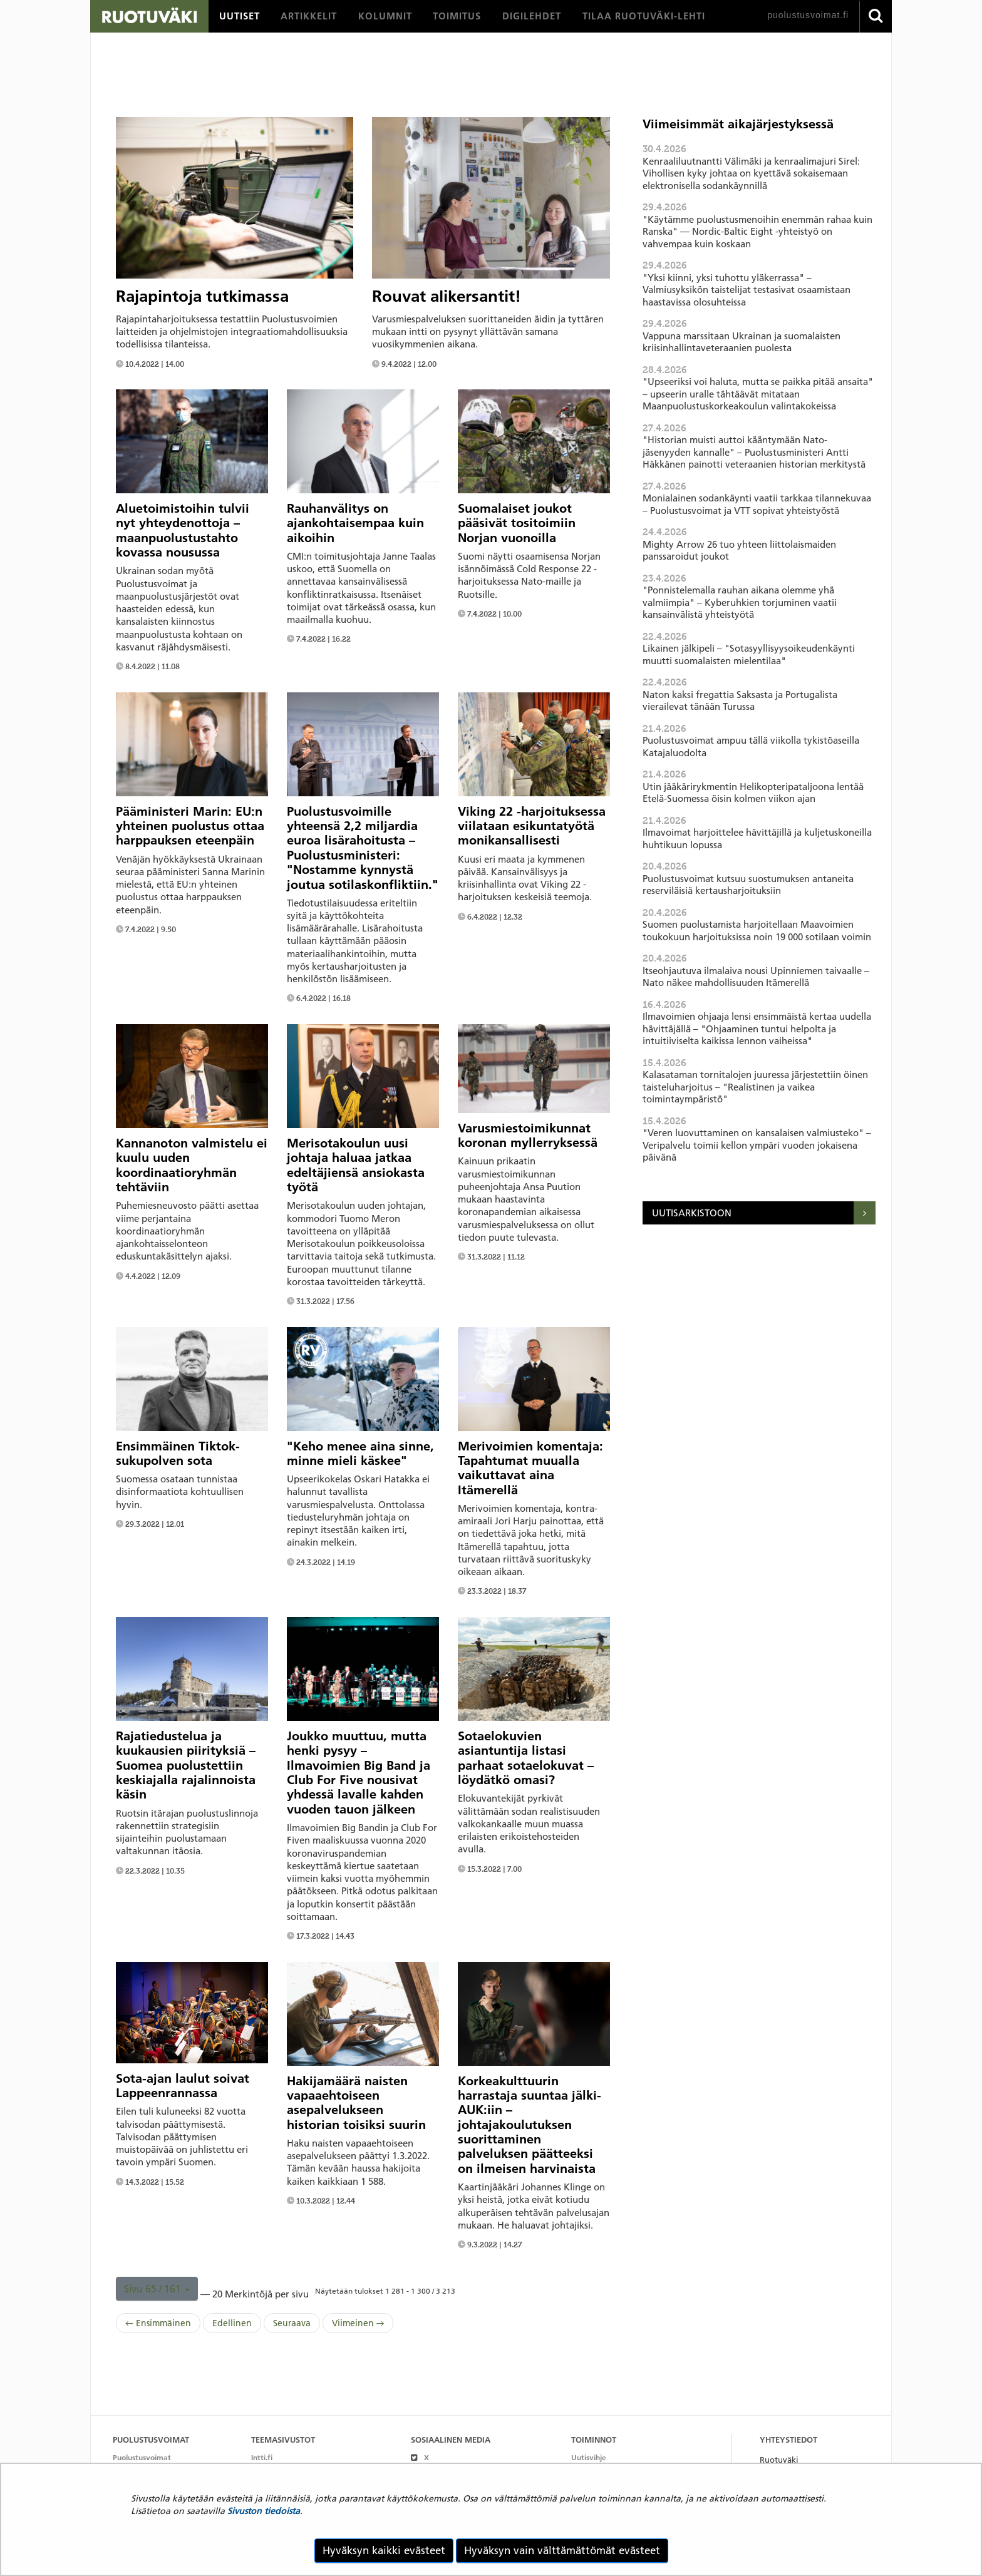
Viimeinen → (358, 2323)
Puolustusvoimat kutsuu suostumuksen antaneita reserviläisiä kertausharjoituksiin (748, 885)
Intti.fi (261, 2457)
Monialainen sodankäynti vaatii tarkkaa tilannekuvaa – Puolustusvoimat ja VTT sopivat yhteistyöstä (757, 504)
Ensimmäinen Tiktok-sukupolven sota (178, 1453)
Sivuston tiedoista (263, 2511)
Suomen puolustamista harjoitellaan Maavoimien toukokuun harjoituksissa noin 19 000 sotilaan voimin (757, 930)
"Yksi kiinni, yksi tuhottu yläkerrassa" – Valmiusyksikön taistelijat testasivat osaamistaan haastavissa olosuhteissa (746, 290)
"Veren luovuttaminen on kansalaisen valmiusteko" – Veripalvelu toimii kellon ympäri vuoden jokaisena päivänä (757, 1145)
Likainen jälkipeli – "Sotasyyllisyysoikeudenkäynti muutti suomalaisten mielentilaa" (749, 654)
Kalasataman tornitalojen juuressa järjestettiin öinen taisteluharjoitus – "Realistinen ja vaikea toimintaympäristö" (755, 1087)
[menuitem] (239, 16)
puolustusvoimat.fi (808, 15)
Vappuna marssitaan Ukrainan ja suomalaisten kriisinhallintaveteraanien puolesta (741, 342)
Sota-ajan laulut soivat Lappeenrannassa (182, 2085)
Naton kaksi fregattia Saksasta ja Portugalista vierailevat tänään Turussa (740, 701)
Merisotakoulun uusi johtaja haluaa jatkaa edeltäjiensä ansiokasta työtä (356, 1165)
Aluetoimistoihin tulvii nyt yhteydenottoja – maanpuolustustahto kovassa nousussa (182, 530)
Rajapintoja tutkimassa (202, 296)
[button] (157, 2289)
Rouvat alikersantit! (446, 296)
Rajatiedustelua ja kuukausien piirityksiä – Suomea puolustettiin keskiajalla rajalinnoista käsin (186, 1765)
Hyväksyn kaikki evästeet (384, 2550)
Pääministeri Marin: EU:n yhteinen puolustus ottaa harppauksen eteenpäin (190, 826)
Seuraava (292, 2323)
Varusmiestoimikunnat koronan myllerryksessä (527, 1135)
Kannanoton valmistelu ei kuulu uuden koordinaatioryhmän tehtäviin (191, 1165)
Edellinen (232, 2323)
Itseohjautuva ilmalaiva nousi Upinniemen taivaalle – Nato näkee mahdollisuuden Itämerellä (756, 977)
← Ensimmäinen (158, 2323)
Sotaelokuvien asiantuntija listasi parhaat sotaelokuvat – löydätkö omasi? (526, 1757)
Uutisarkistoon (691, 1213)
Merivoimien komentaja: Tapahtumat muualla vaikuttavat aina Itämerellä (530, 1468)
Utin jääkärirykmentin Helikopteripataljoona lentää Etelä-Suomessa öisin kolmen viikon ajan (753, 793)
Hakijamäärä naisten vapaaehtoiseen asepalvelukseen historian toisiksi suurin (356, 2102)
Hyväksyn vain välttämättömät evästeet (562, 2550)
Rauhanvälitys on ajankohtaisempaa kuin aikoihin (355, 523)
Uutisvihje (588, 2457)
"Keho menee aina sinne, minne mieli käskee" (360, 1453)
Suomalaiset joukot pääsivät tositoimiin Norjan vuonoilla (517, 523)
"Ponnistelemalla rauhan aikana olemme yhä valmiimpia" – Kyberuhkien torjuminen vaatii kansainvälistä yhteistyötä (740, 602)
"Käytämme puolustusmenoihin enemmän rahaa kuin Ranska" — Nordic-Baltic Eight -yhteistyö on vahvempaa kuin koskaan (757, 231)
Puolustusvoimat (142, 2457)
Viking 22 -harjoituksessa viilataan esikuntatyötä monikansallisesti (532, 826)
